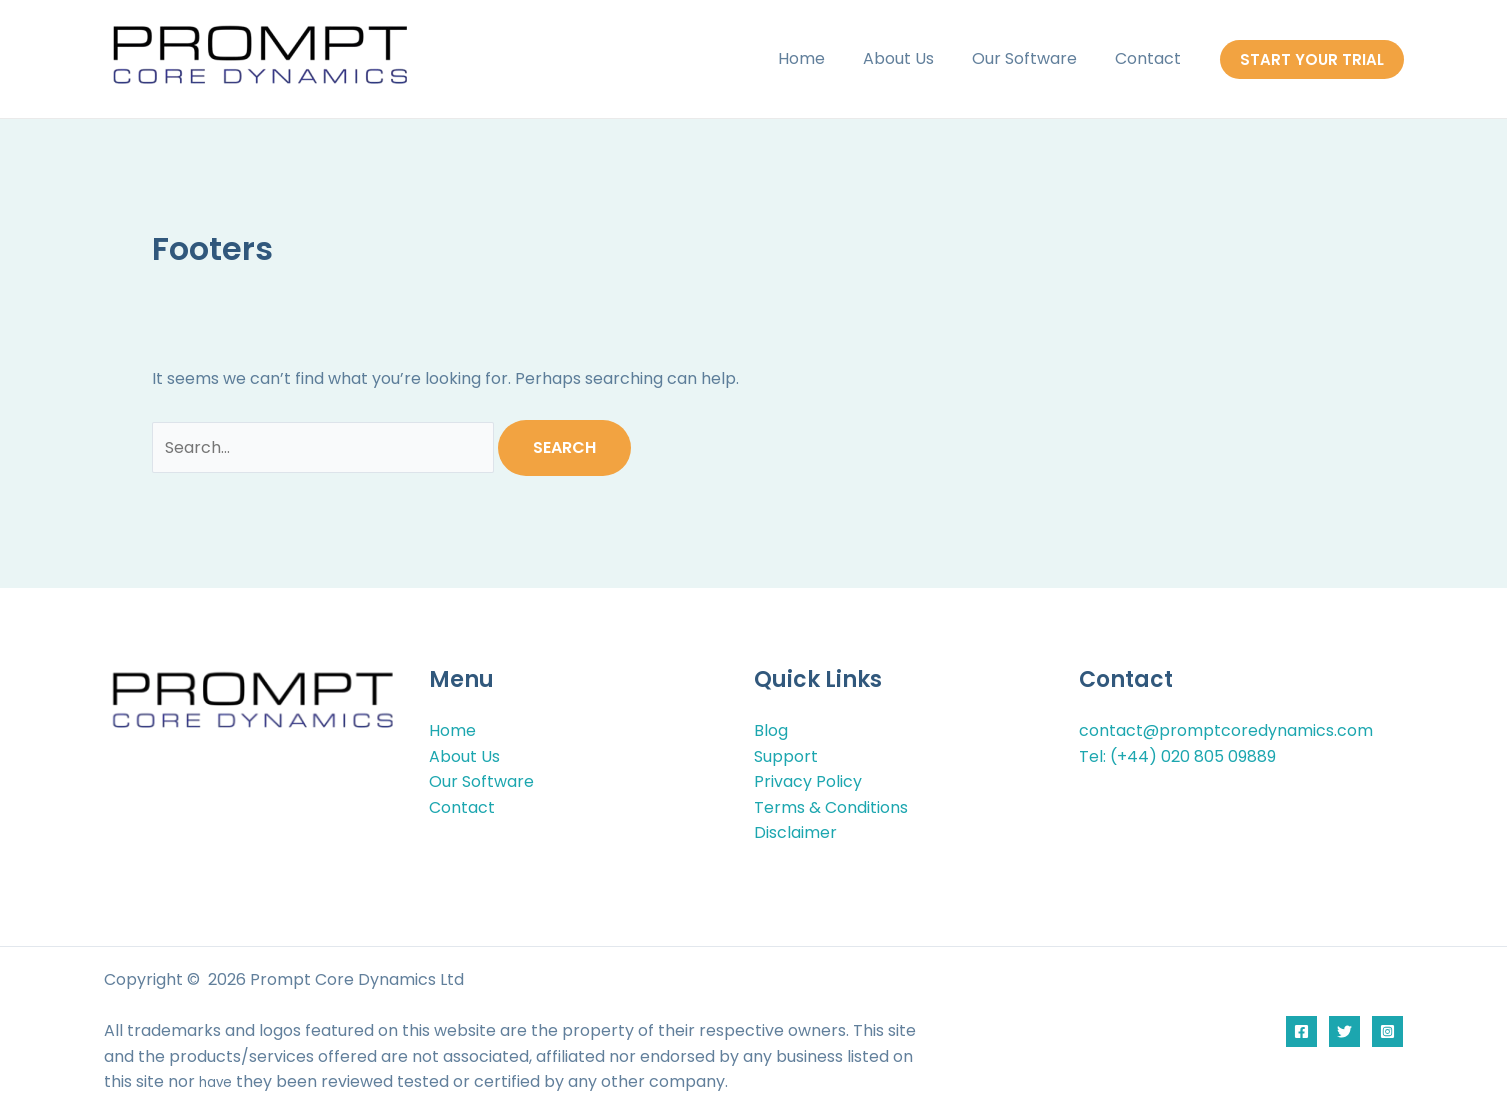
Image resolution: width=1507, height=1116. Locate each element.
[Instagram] (1387, 1031)
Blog (771, 730)
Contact (1151, 58)
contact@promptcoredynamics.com (1226, 730)
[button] (1312, 59)
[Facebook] (1301, 1031)
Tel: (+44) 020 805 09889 (1177, 756)
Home (822, 58)
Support (786, 756)
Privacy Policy (808, 781)
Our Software (1033, 58)
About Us (913, 58)
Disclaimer (795, 832)
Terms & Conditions (831, 807)
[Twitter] (1344, 1031)
